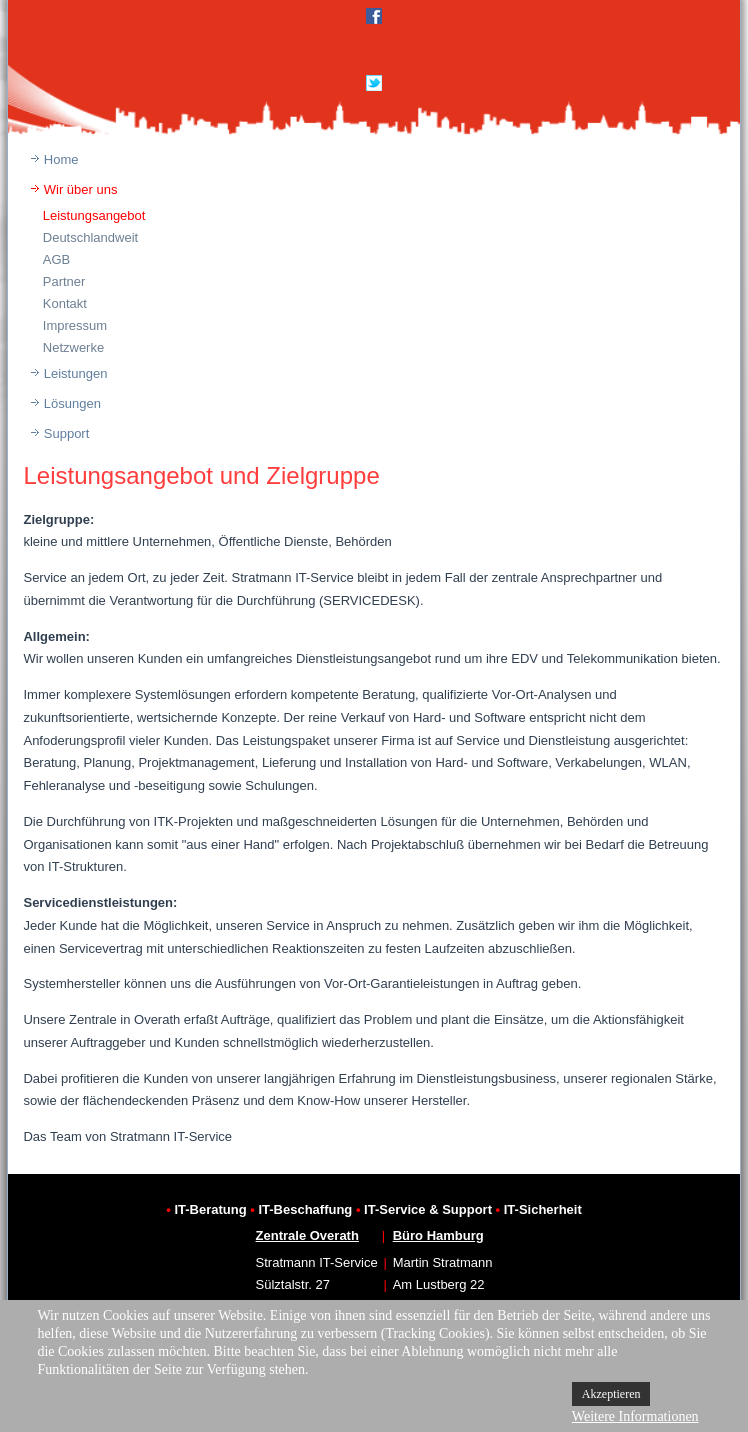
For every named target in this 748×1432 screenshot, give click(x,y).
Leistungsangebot (94, 215)
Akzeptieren (611, 1394)
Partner (64, 281)
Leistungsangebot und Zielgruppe (201, 475)
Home (61, 159)
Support (67, 433)
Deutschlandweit (90, 237)
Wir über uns (81, 189)
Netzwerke (73, 347)
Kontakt (65, 303)
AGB (56, 259)
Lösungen (72, 403)
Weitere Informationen (635, 1416)
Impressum (75, 325)
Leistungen (76, 373)
